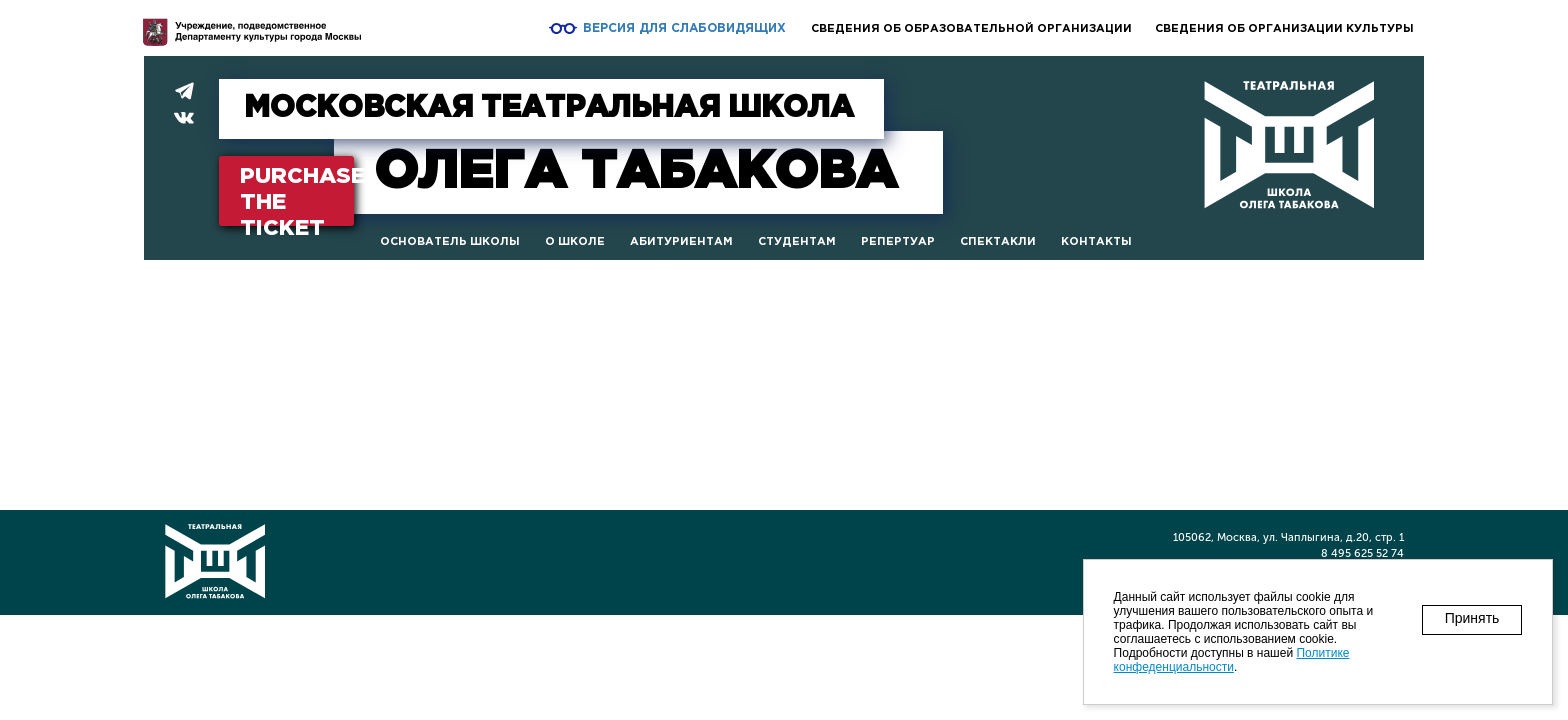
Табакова (635, 172)
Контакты (1096, 242)
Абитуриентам (681, 242)
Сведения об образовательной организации (971, 29)
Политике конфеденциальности (1232, 660)
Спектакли (998, 242)
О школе (575, 242)
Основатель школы (450, 242)
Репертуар (898, 242)
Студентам (797, 242)
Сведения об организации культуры (1284, 29)
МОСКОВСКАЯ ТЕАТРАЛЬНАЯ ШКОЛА (549, 108)
